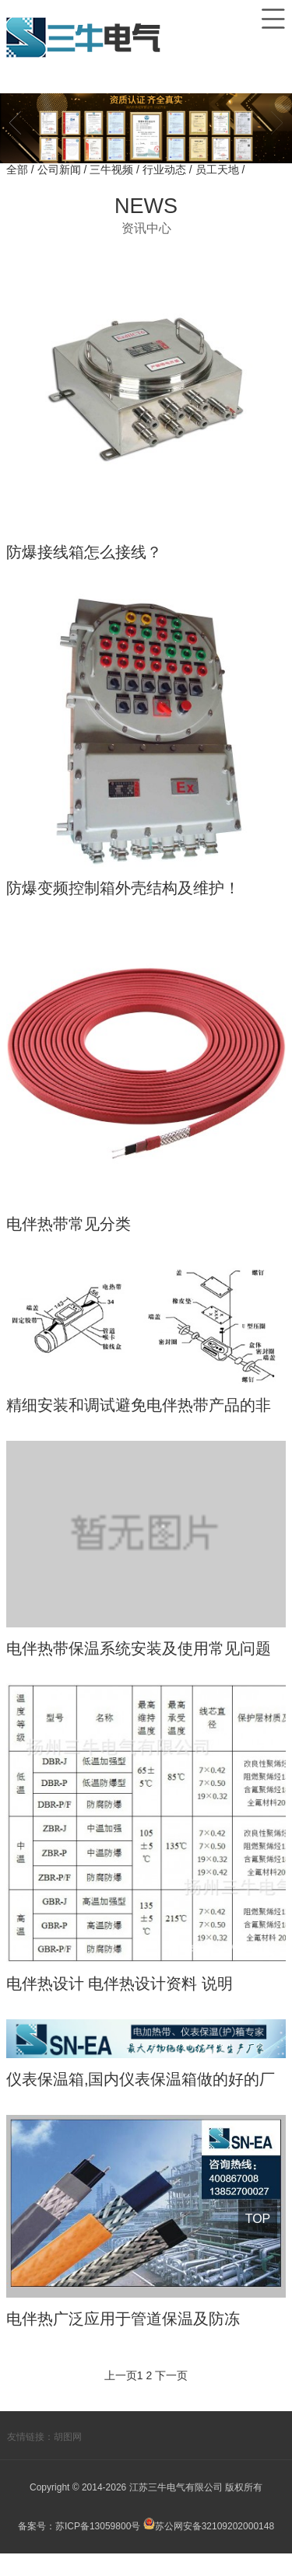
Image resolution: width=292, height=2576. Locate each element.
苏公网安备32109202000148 (208, 2548)
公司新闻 (60, 169)
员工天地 (218, 169)
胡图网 (68, 2459)
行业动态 (165, 169)
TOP (257, 2218)
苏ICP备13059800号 (97, 2548)
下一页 (171, 2398)
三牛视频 (113, 169)
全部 (17, 169)
